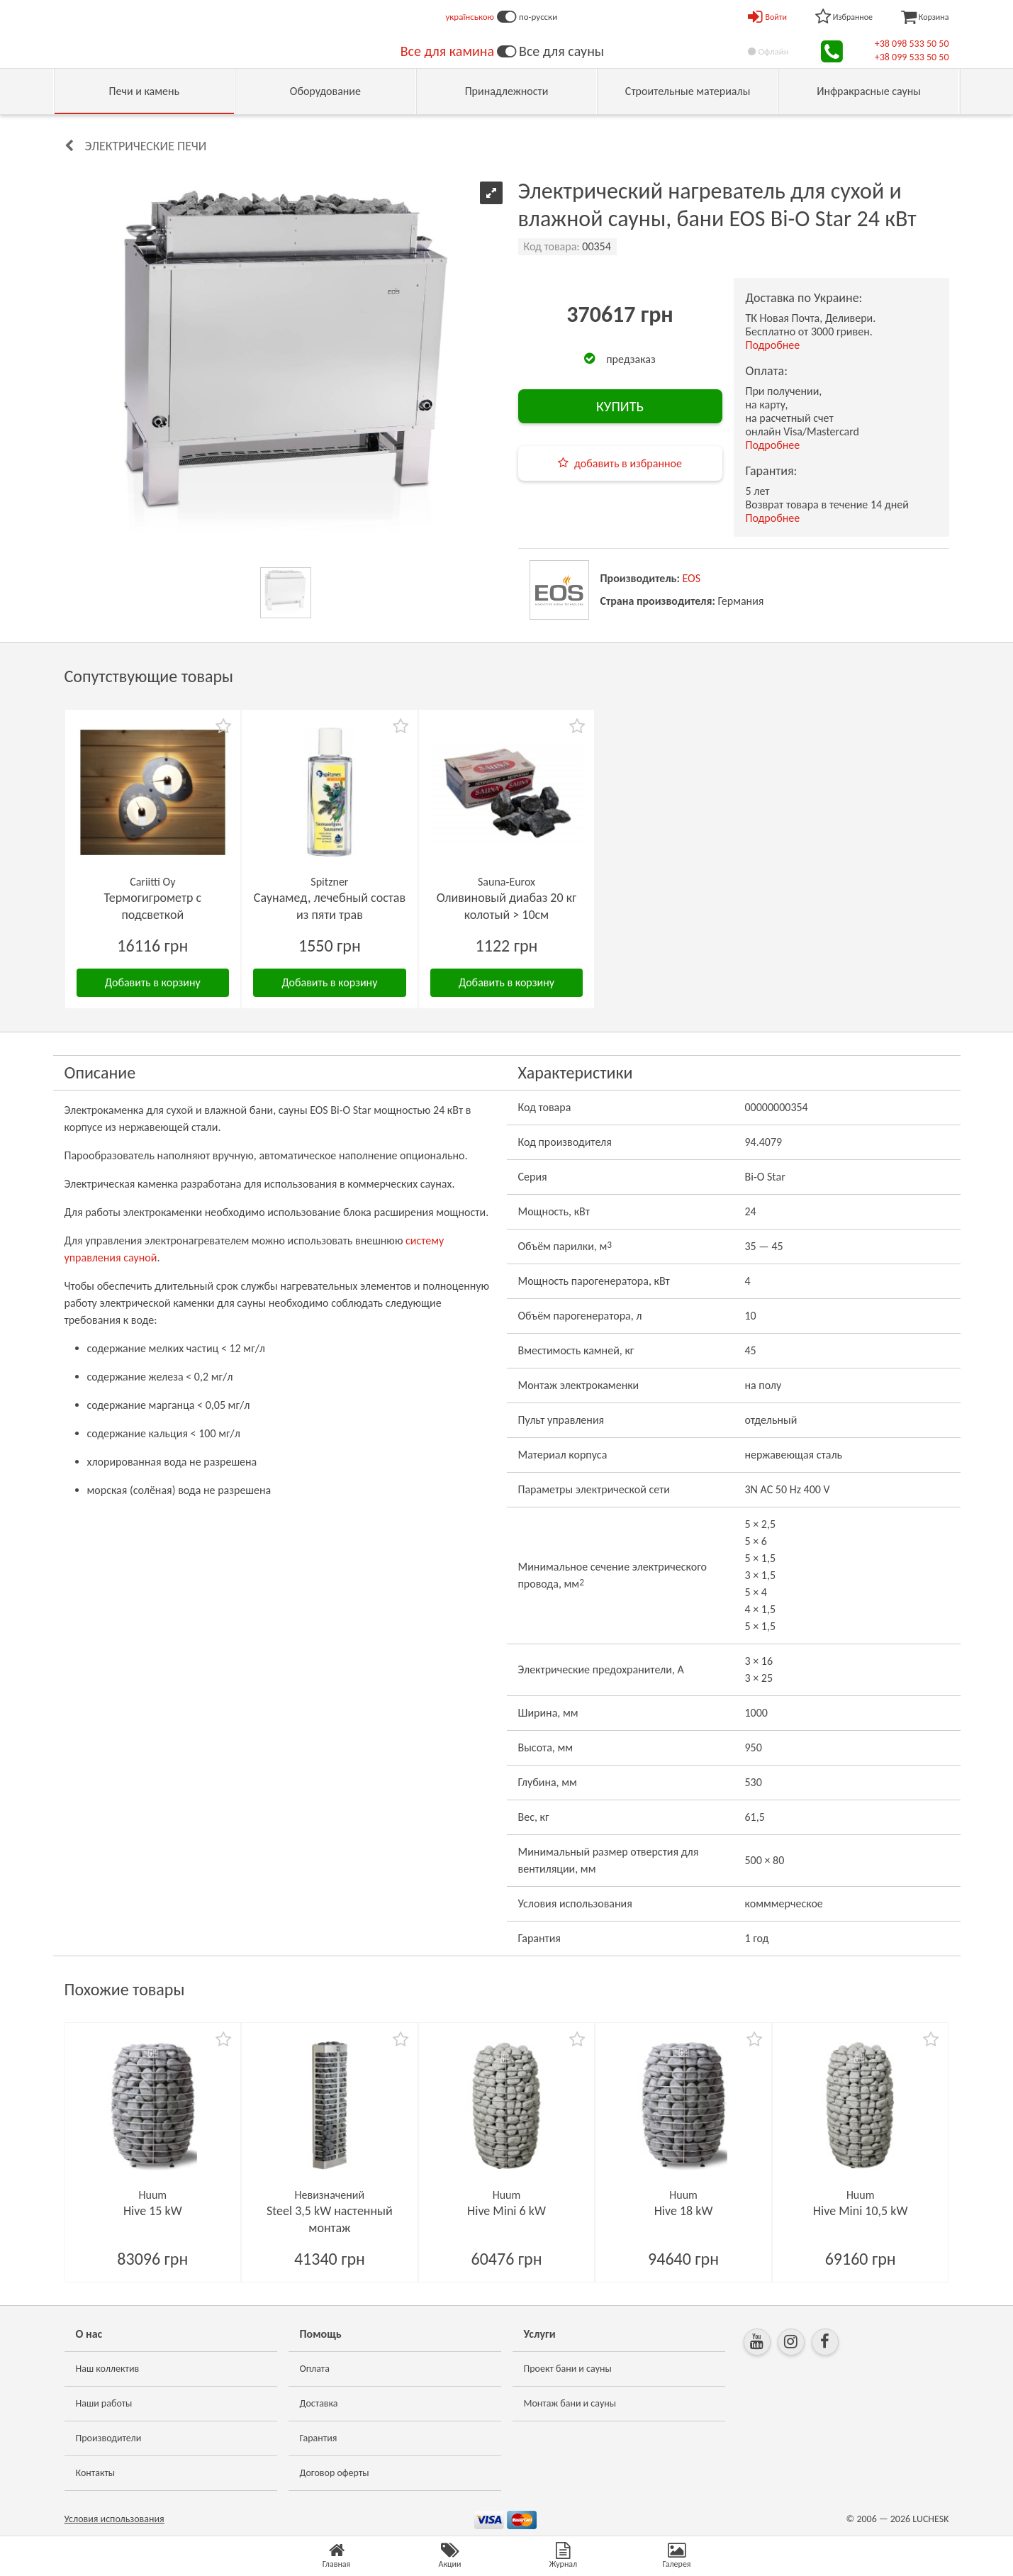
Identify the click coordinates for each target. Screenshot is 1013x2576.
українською (469, 16)
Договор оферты (334, 2473)
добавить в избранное (628, 463)
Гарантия (318, 2438)
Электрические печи (146, 146)
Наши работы (104, 2403)
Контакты (96, 2473)
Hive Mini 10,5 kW (860, 2211)
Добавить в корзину (153, 982)
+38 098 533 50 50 (912, 44)
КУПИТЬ (620, 406)
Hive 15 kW (152, 2211)
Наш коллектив (108, 2369)
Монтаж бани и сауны (570, 2403)
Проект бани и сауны (568, 2369)
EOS (692, 578)
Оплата (315, 2369)
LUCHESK (930, 2519)
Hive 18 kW (683, 2211)
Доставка (319, 2403)
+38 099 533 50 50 (912, 57)
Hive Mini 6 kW (506, 2211)
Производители (109, 2438)
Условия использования (114, 2519)
